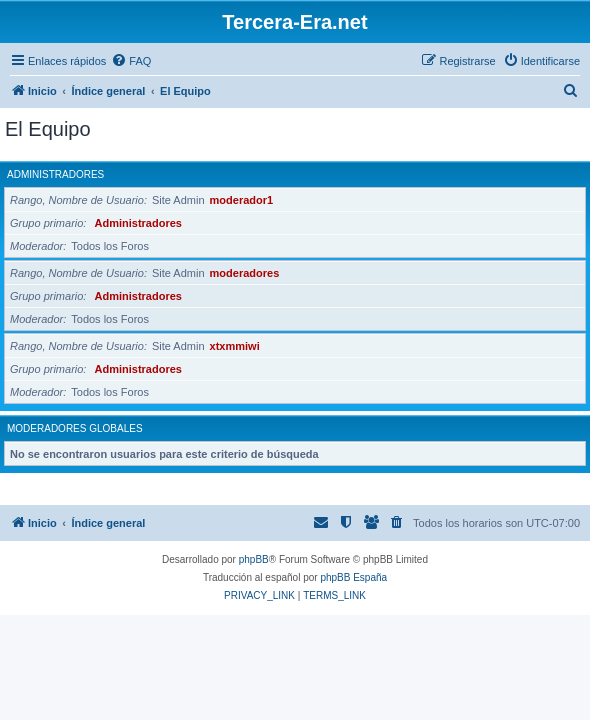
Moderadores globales (75, 428)
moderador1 (242, 200)
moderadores (245, 273)
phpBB (254, 559)
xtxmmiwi (235, 346)
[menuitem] (131, 61)
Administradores (55, 174)
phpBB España (353, 577)
